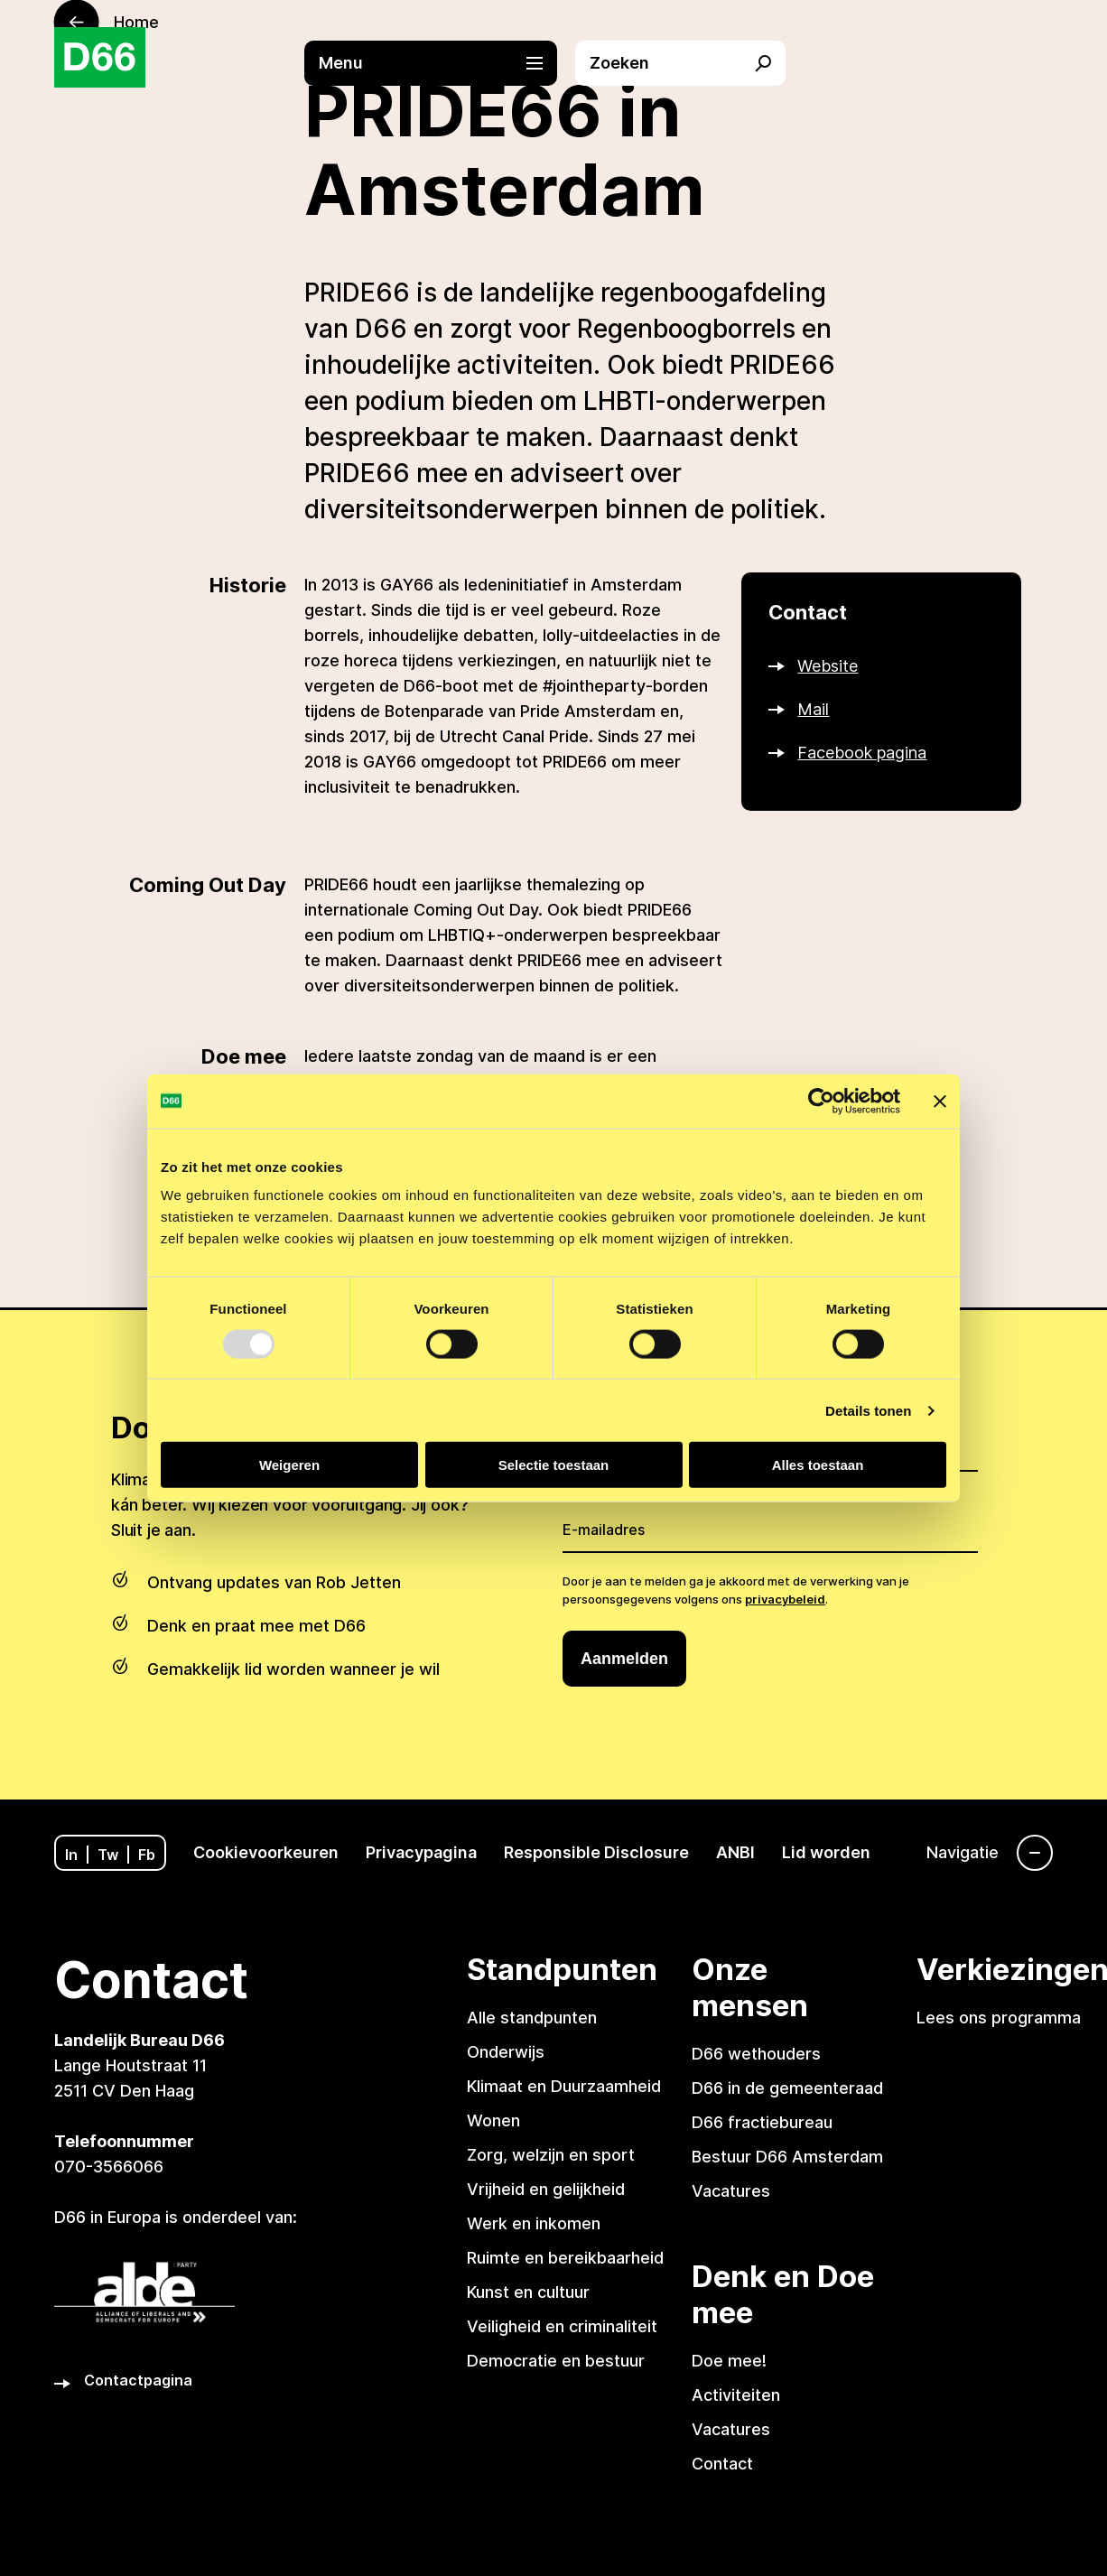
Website (827, 665)
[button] (439, 63)
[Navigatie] (989, 1853)
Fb (146, 1855)
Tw (108, 1855)
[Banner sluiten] (940, 1100)
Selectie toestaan (553, 1465)
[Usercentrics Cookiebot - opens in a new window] (821, 1100)
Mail (813, 709)
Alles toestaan (818, 1465)
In (71, 1855)
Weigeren (289, 1465)
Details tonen (868, 1410)
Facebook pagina (861, 752)
